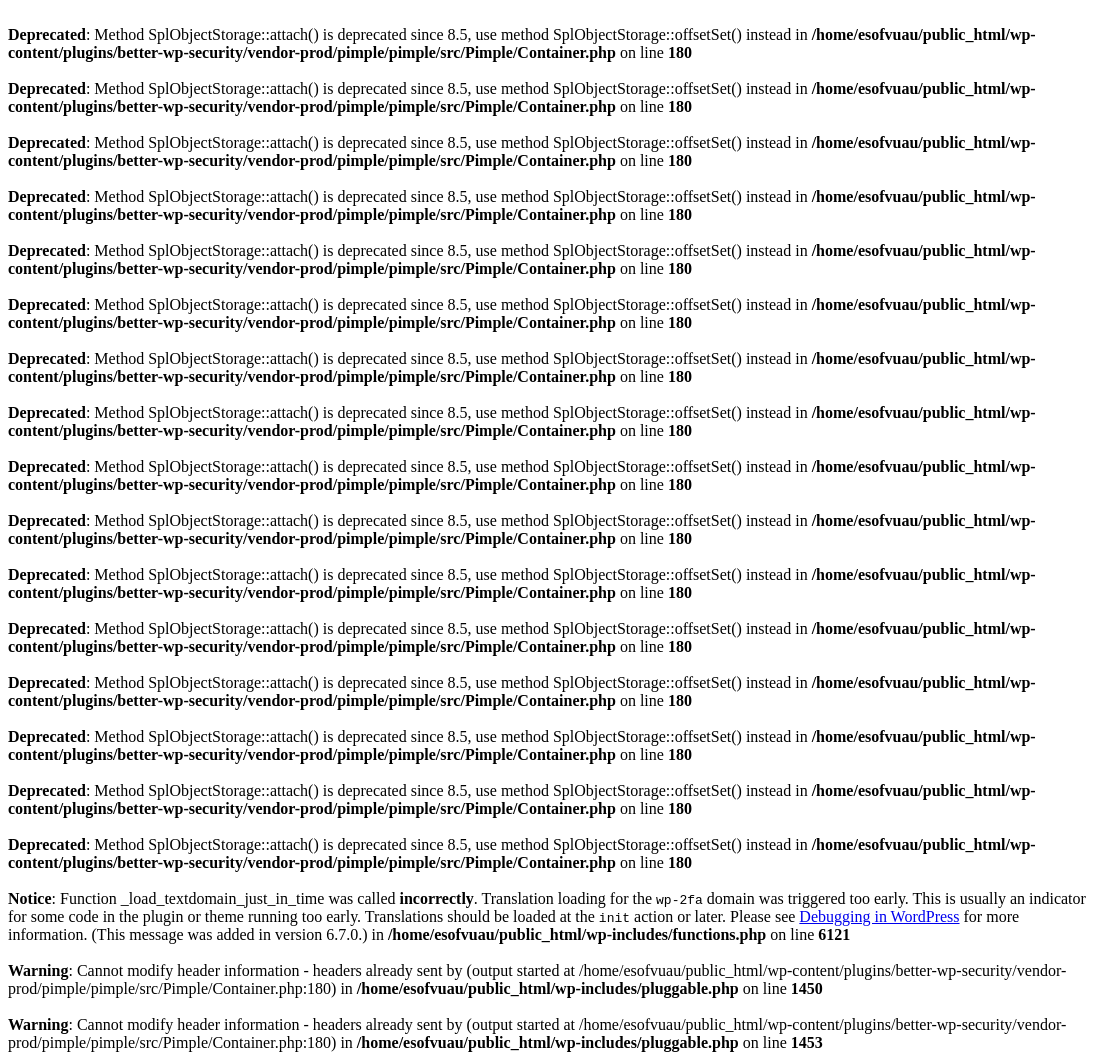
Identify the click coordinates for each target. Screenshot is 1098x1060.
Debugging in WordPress (879, 916)
